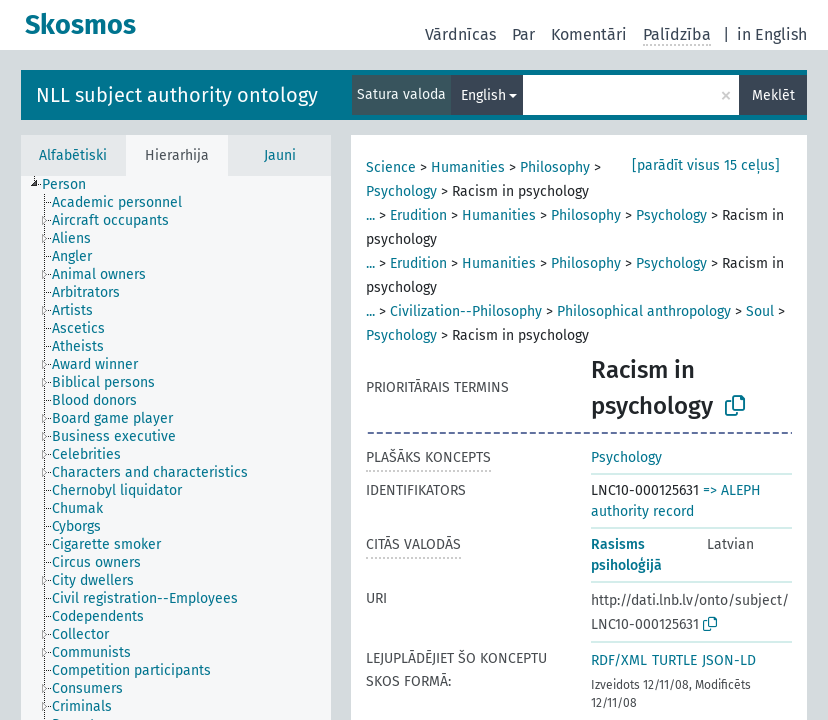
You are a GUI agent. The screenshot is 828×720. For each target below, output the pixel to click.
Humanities (468, 167)
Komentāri (589, 34)
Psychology (401, 191)
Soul (760, 311)
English (483, 95)
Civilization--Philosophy (466, 311)
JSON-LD (729, 660)
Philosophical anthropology (644, 311)
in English (772, 34)
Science (391, 167)
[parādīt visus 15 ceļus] (706, 165)
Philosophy (555, 167)
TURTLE (674, 660)
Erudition (418, 215)
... (370, 215)
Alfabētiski (73, 155)
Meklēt (773, 95)
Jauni (280, 155)
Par (523, 34)
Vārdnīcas (460, 34)
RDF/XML (619, 660)
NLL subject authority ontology (177, 95)
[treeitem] (72, 185)
